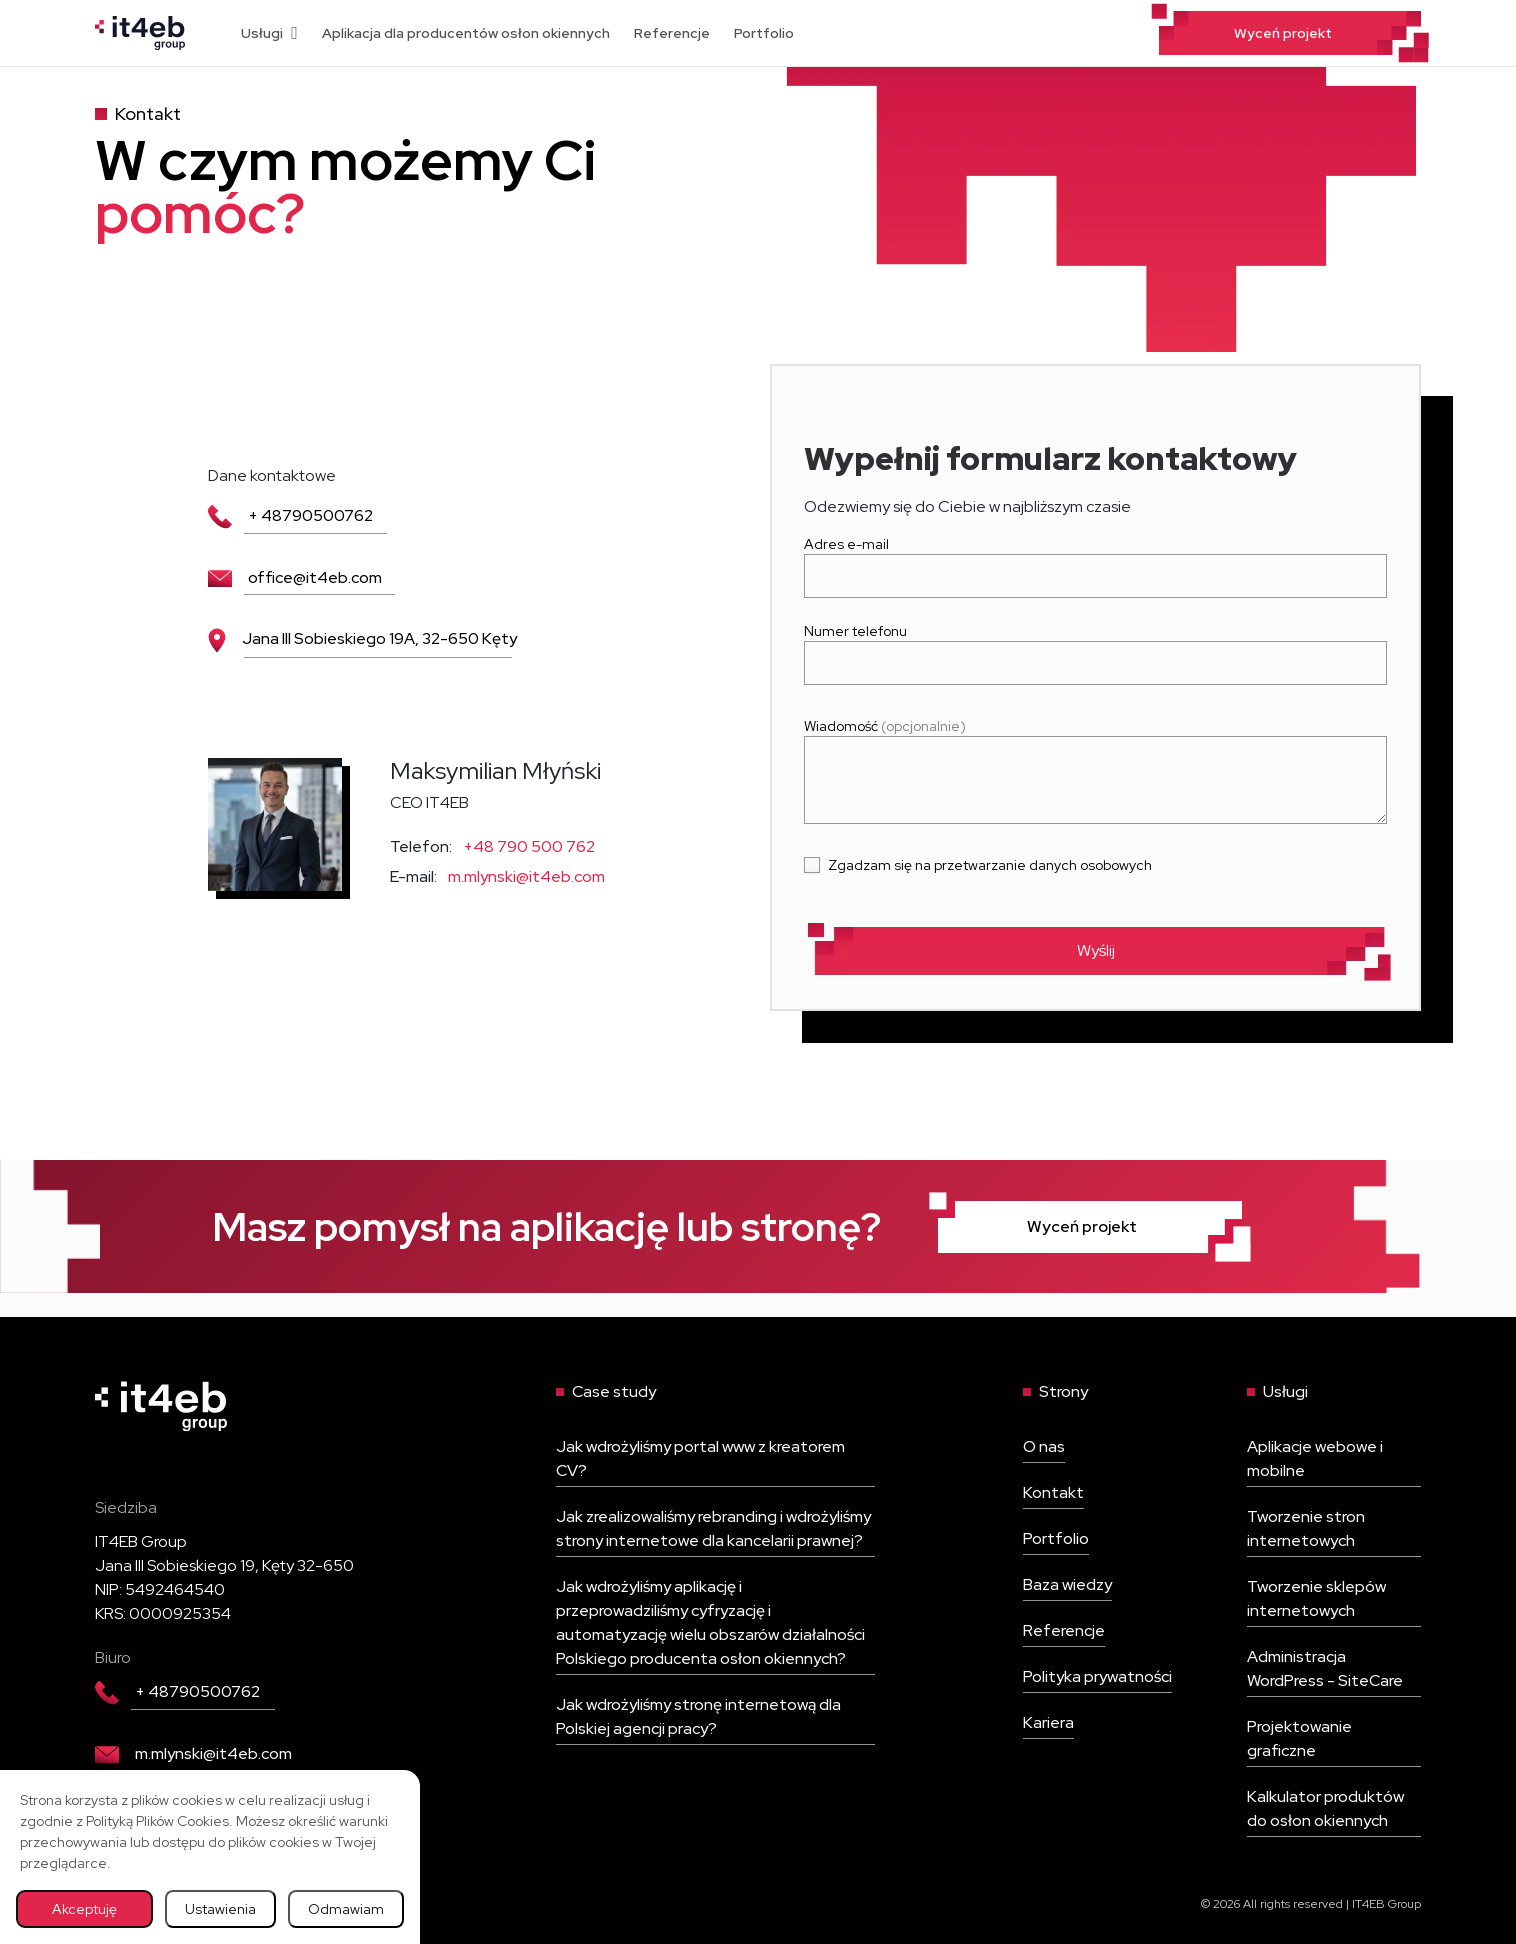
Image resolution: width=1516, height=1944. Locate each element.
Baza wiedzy (1067, 1584)
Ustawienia (220, 1909)
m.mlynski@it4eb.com (526, 876)
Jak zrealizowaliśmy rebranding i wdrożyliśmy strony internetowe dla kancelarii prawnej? (713, 1528)
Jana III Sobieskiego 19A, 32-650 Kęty (362, 638)
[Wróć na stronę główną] (140, 31)
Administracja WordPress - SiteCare (1325, 1668)
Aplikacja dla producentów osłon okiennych (466, 33)
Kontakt (1053, 1492)
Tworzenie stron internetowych (1306, 1528)
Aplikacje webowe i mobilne (1315, 1458)
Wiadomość (1095, 772)
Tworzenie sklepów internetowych (1316, 1598)
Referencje (672, 33)
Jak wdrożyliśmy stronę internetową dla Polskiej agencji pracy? (698, 1716)
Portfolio (764, 33)
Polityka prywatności (1097, 1676)
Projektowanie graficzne (1299, 1738)
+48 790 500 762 (529, 846)
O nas (1044, 1446)
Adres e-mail (1095, 560)
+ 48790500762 (290, 515)
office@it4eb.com (295, 577)
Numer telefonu (1095, 647)
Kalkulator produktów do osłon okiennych (1325, 1808)
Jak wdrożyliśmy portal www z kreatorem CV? (700, 1458)
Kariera (1048, 1722)
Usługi (269, 33)
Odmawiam (346, 1909)
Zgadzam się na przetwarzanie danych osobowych (990, 865)
